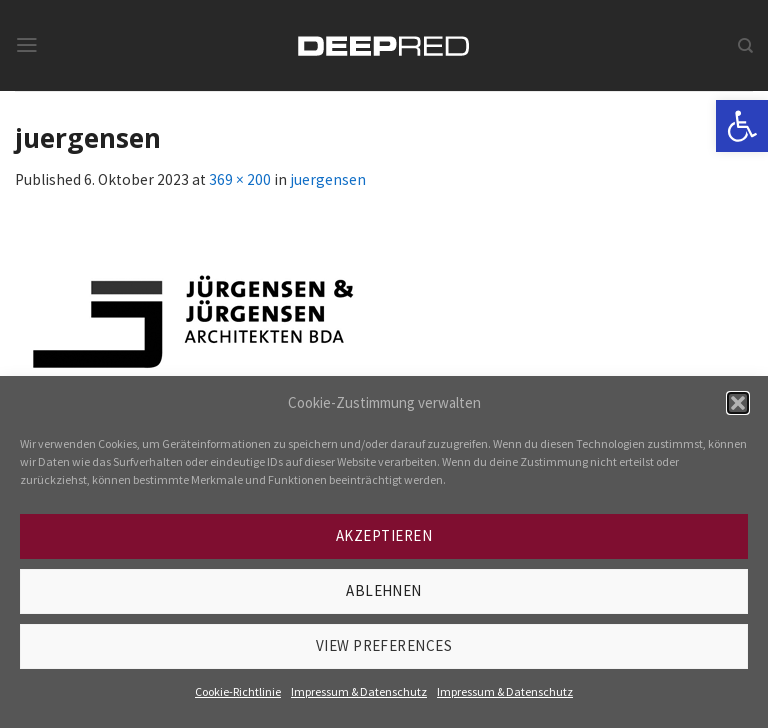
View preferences (384, 645)
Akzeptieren (384, 535)
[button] (738, 403)
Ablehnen (384, 590)
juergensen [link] (328, 179)
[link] (742, 126)
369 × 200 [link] (240, 179)
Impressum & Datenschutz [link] (359, 691)
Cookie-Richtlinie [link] (238, 691)
